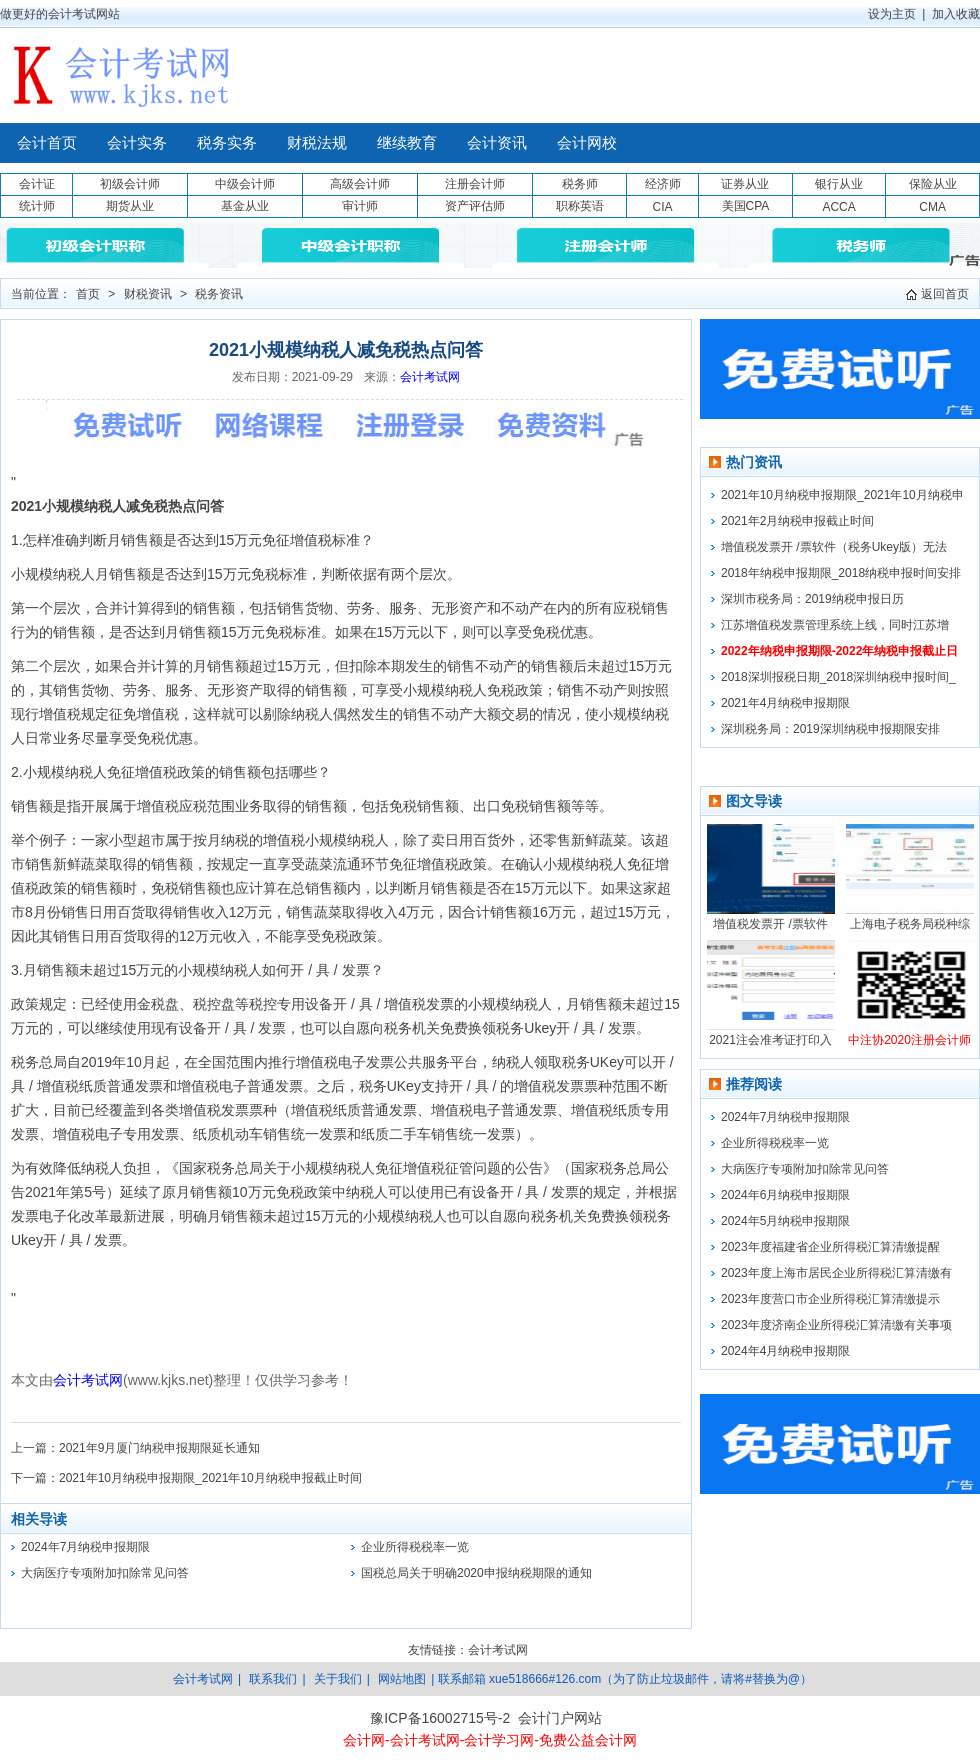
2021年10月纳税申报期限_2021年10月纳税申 (842, 495)
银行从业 (839, 184)
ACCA (838, 207)
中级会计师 (245, 184)
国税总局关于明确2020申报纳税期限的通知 (476, 1573)
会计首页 (47, 143)
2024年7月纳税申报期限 (85, 1547)
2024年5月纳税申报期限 (785, 1221)
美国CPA (746, 206)
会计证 (37, 184)
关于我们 (338, 1679)
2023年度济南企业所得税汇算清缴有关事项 (836, 1325)
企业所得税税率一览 (415, 1547)
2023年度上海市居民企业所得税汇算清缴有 (836, 1273)
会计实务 (137, 143)
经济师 (663, 184)
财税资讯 (148, 294)
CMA (932, 207)
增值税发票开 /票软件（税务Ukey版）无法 (834, 547)
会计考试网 (430, 377)
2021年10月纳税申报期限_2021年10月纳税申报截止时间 (210, 1478)
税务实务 (227, 143)
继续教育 (407, 143)
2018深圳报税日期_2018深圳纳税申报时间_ (838, 677)
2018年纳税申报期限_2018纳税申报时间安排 (841, 573)
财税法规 (317, 143)
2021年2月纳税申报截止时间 (797, 521)
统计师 (37, 206)
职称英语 (580, 206)
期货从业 (130, 206)
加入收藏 (956, 14)
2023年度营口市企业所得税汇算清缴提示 (830, 1299)
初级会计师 (130, 184)
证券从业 (745, 184)
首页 (88, 294)
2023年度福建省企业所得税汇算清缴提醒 (830, 1247)
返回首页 (945, 294)
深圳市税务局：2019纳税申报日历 (812, 599)
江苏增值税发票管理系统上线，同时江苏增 (835, 625)
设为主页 (892, 14)
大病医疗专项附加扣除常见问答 (105, 1573)
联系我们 (273, 1679)
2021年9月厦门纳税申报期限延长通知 (159, 1448)
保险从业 (933, 184)
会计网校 (587, 143)
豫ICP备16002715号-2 (440, 1718)
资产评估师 (475, 206)
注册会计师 (475, 184)
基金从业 (245, 206)
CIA (662, 207)
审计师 (360, 206)
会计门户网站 (560, 1718)
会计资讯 (497, 143)
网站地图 (402, 1679)
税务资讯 (219, 294)
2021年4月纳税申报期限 (785, 703)
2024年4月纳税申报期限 (785, 1351)
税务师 (580, 184)
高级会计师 (360, 184)
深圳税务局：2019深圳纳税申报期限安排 (830, 729)
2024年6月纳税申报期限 (785, 1195)
